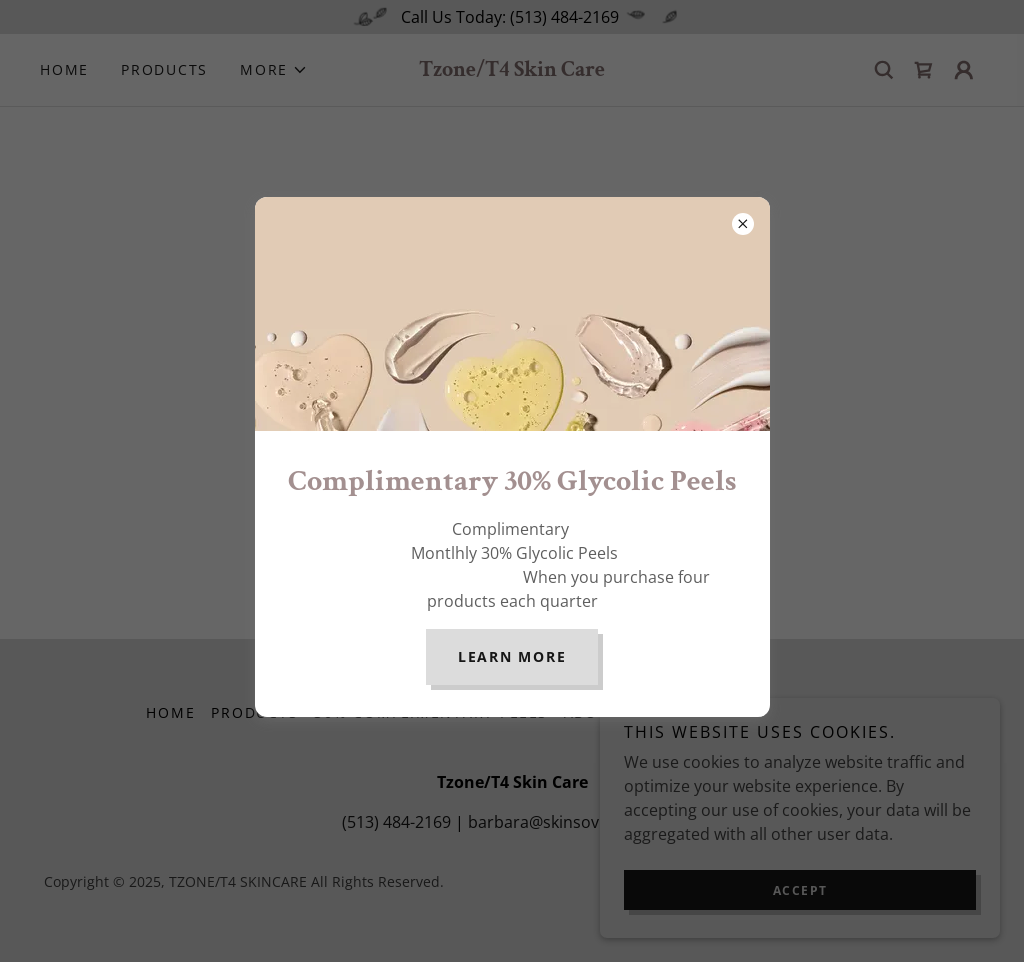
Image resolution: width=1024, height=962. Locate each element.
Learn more (512, 656)
